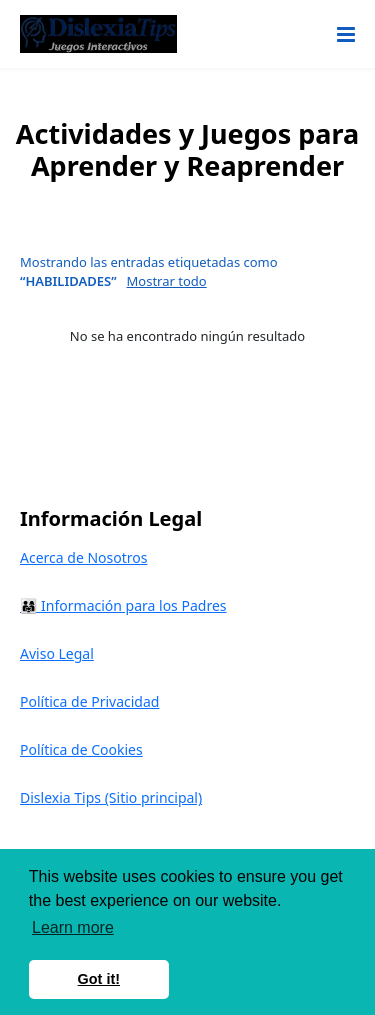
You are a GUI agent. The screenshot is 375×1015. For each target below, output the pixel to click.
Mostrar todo (167, 281)
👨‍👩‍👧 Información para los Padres (123, 605)
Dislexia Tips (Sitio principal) (111, 797)
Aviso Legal (57, 653)
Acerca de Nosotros (83, 557)
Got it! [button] (99, 979)
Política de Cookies (81, 749)
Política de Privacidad (89, 701)
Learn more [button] (73, 927)
